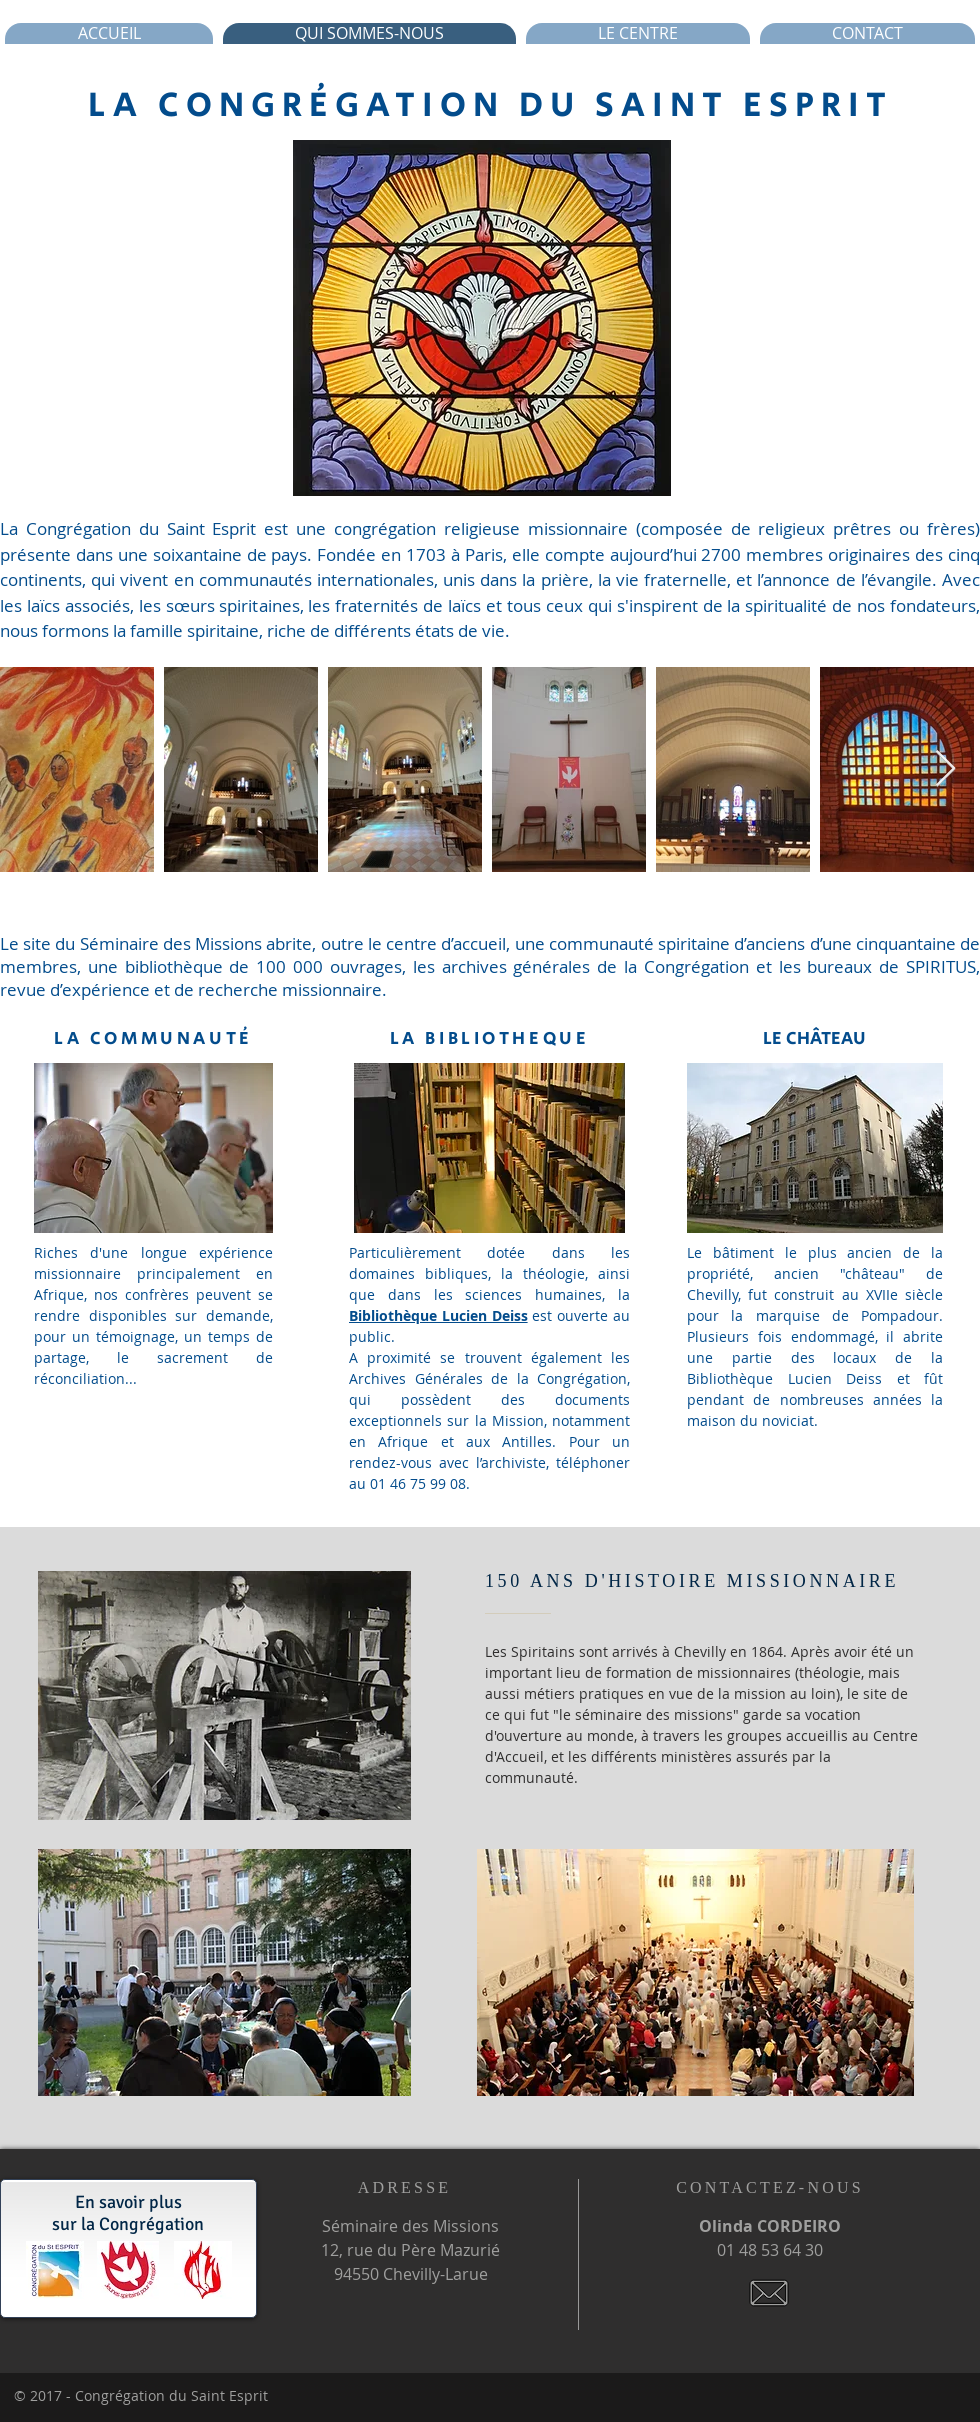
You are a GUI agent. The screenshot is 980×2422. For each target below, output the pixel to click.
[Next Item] (945, 769)
